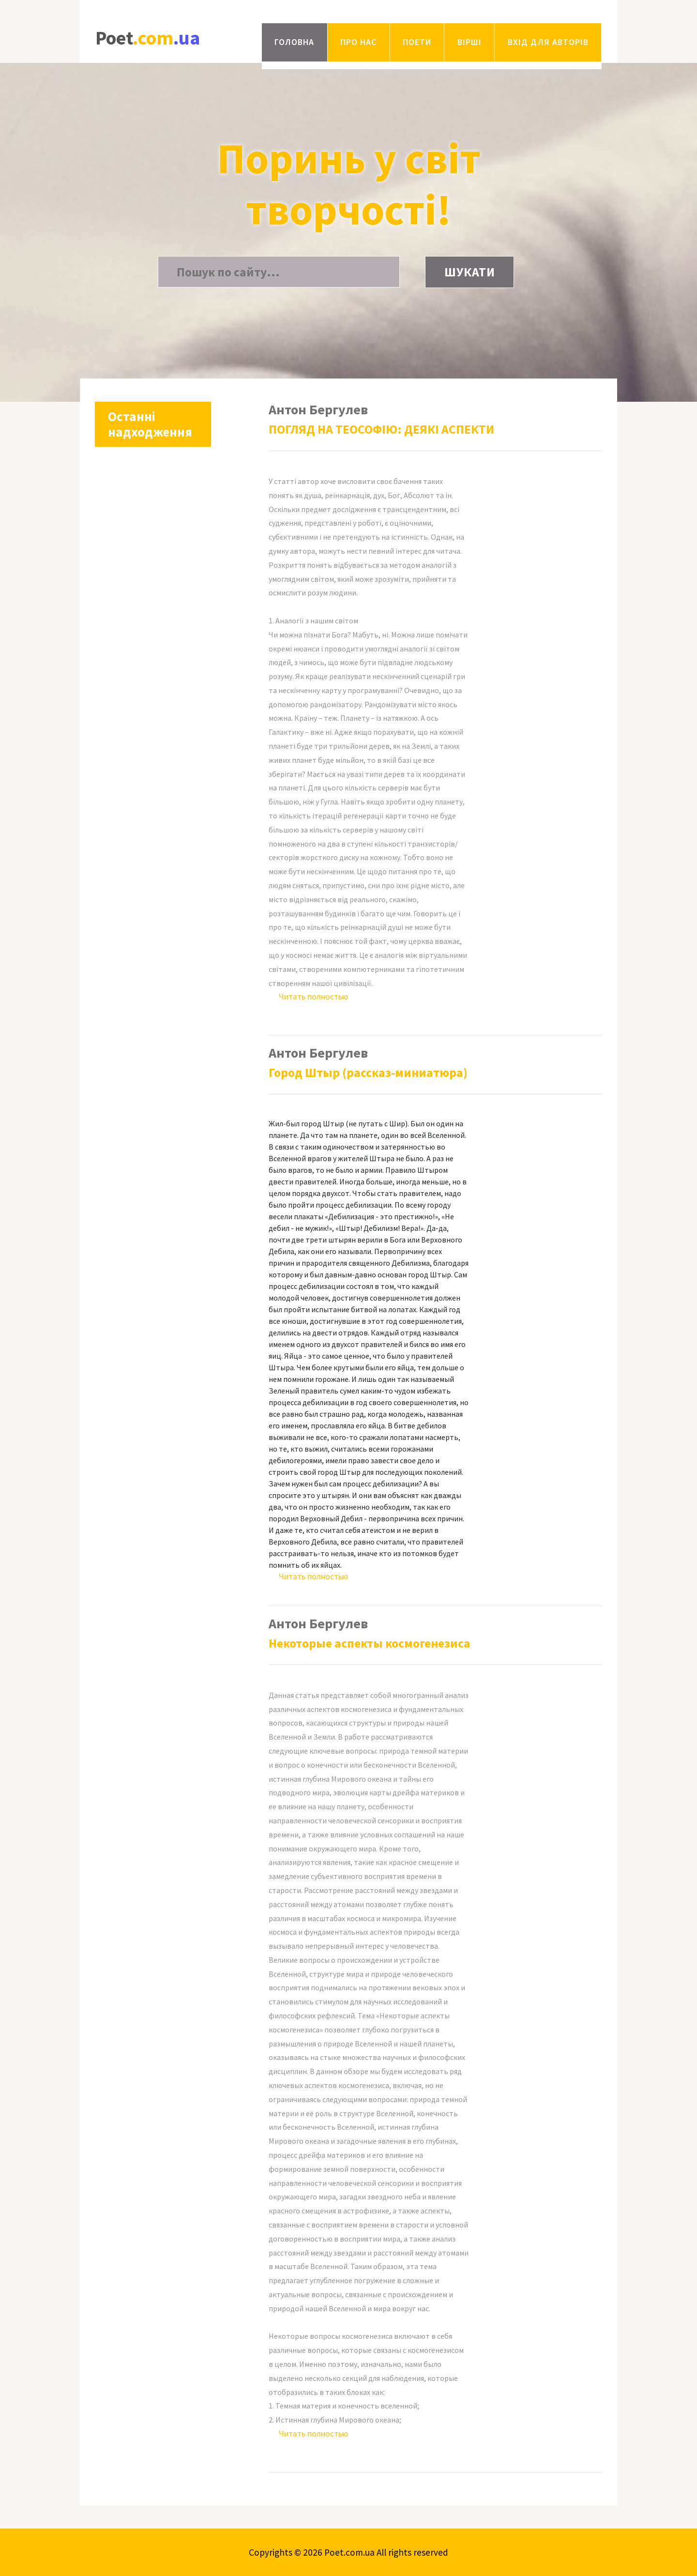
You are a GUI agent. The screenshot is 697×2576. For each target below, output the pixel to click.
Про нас (358, 42)
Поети (417, 42)
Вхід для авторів (548, 42)
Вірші (469, 42)
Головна (294, 42)
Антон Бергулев (318, 409)
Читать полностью (313, 996)
